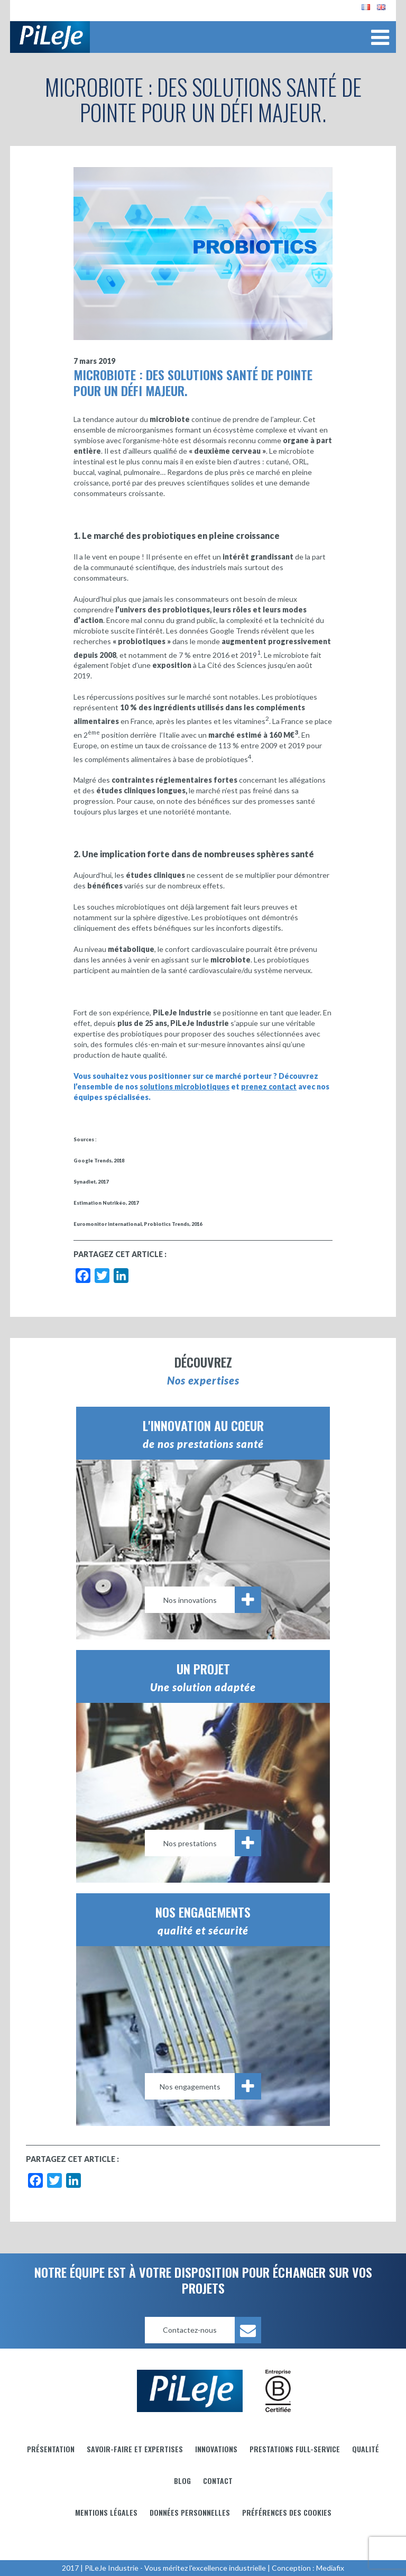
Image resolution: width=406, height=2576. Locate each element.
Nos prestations (212, 1843)
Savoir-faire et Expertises (135, 2448)
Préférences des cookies (286, 2512)
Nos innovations (212, 1600)
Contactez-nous (212, 2330)
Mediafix (330, 2567)
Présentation (51, 2448)
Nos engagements (211, 2086)
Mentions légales (106, 2512)
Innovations (216, 2448)
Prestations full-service (295, 2448)
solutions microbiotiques (184, 1086)
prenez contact (269, 1086)
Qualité (365, 2448)
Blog (182, 2480)
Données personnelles (190, 2512)
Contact (218, 2480)
